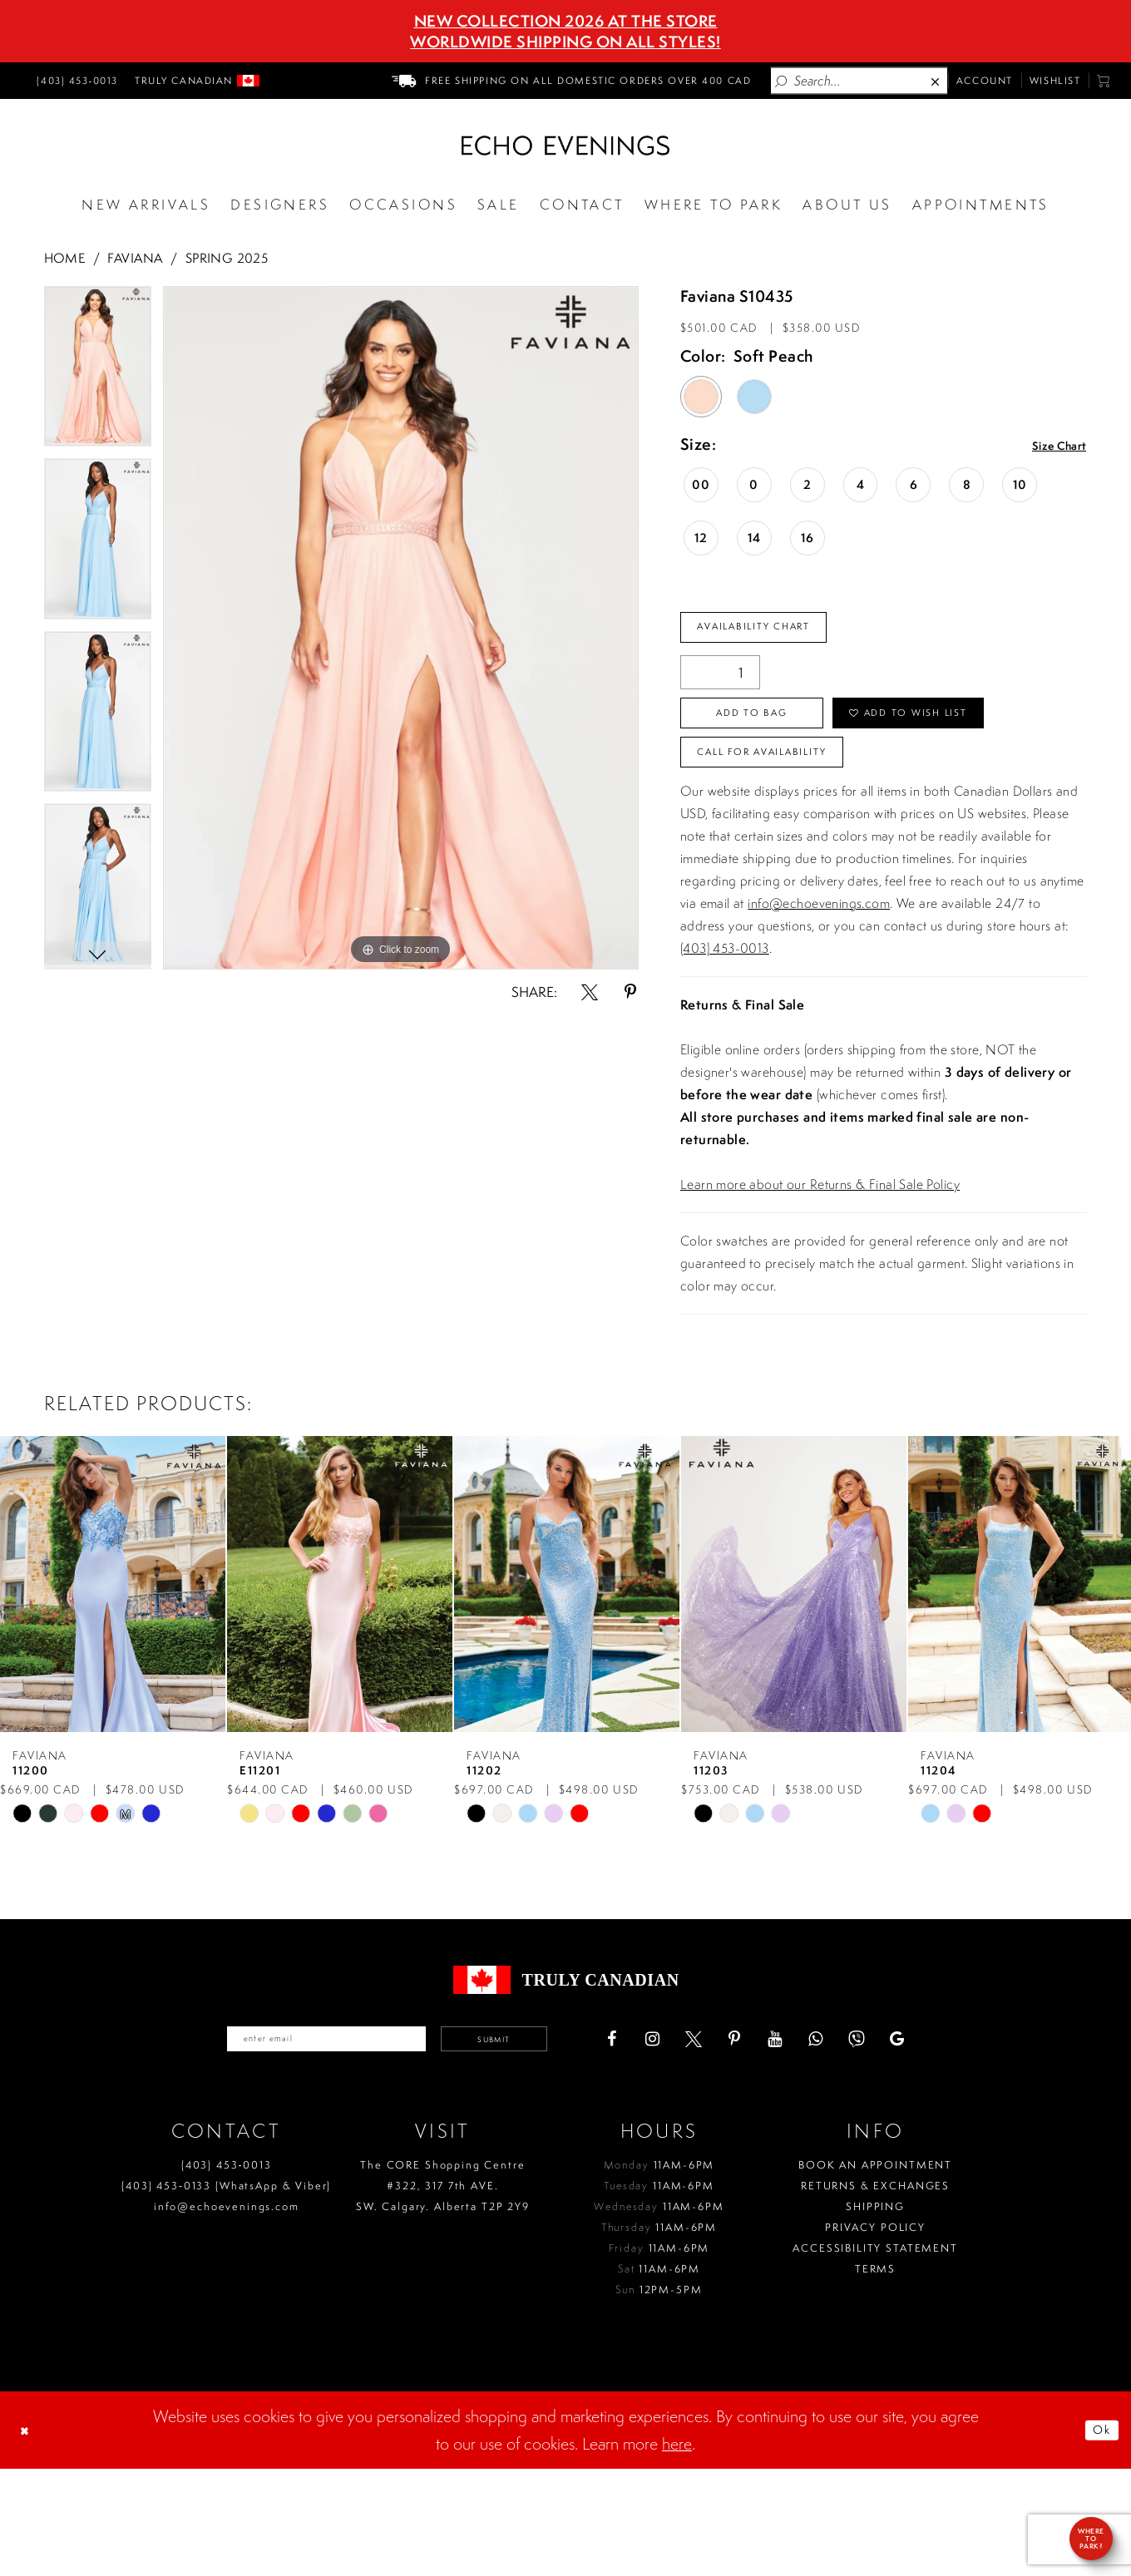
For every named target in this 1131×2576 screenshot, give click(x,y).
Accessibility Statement (875, 2355)
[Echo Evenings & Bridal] (565, 145)
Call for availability (795, 843)
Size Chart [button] (1047, 446)
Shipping (875, 2314)
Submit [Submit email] (538, 2141)
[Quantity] (720, 684)
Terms (875, 2376)
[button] (1104, 80)
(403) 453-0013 (724, 1045)
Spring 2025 (227, 258)
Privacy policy (875, 2334)
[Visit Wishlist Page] (1055, 80)
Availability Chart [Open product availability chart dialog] (782, 633)
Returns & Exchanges (875, 2293)
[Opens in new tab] (714, 204)
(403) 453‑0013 (226, 2272)
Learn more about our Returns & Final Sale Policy (820, 1281)
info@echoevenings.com (819, 1000)
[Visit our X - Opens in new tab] (760, 2141)
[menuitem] (74, 80)
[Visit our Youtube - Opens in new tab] (841, 2141)
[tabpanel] (97, 372)
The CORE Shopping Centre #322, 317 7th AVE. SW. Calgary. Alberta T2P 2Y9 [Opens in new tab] (443, 2293)
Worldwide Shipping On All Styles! (565, 41)
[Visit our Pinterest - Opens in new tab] (801, 2141)
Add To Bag (782, 734)
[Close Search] (936, 81)
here (677, 2551)
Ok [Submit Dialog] (1094, 2537)
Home (65, 258)
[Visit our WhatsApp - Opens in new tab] (882, 2141)
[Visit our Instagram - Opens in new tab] (719, 2141)
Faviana (134, 258)
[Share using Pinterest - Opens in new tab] (630, 992)
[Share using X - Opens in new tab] (589, 992)
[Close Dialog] (30, 2537)
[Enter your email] (301, 2141)
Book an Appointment (875, 2272)
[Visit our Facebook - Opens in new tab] (678, 2141)
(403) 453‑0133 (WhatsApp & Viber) (226, 2293)
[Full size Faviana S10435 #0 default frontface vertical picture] (401, 628)
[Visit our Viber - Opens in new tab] (923, 2141)
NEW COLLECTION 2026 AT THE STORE (566, 21)
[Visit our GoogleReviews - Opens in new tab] (964, 2141)
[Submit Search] (781, 81)
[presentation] (112, 1681)
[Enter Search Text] (859, 80)
